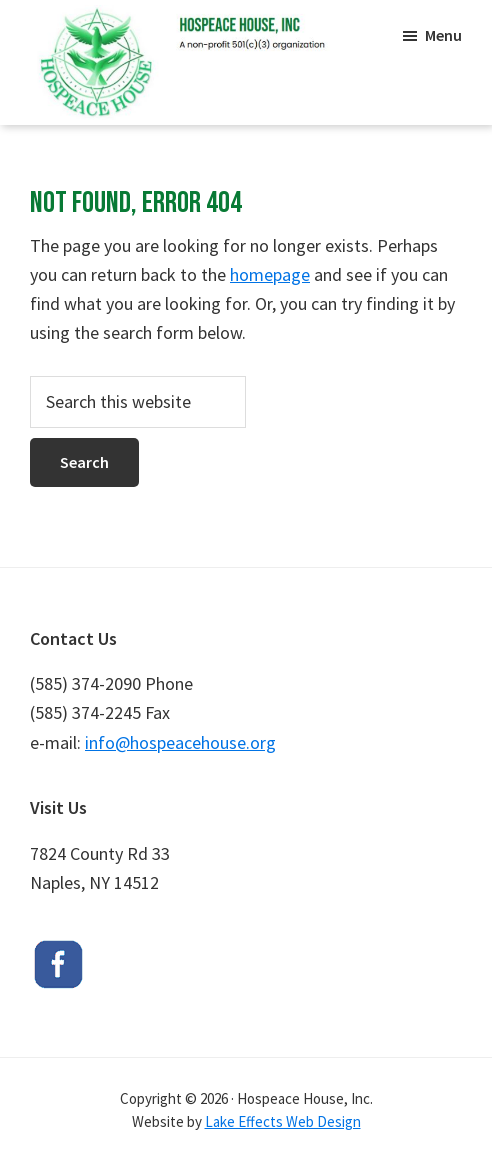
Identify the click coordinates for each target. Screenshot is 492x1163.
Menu (443, 35)
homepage (270, 274)
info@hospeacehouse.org (180, 742)
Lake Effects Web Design (283, 1121)
